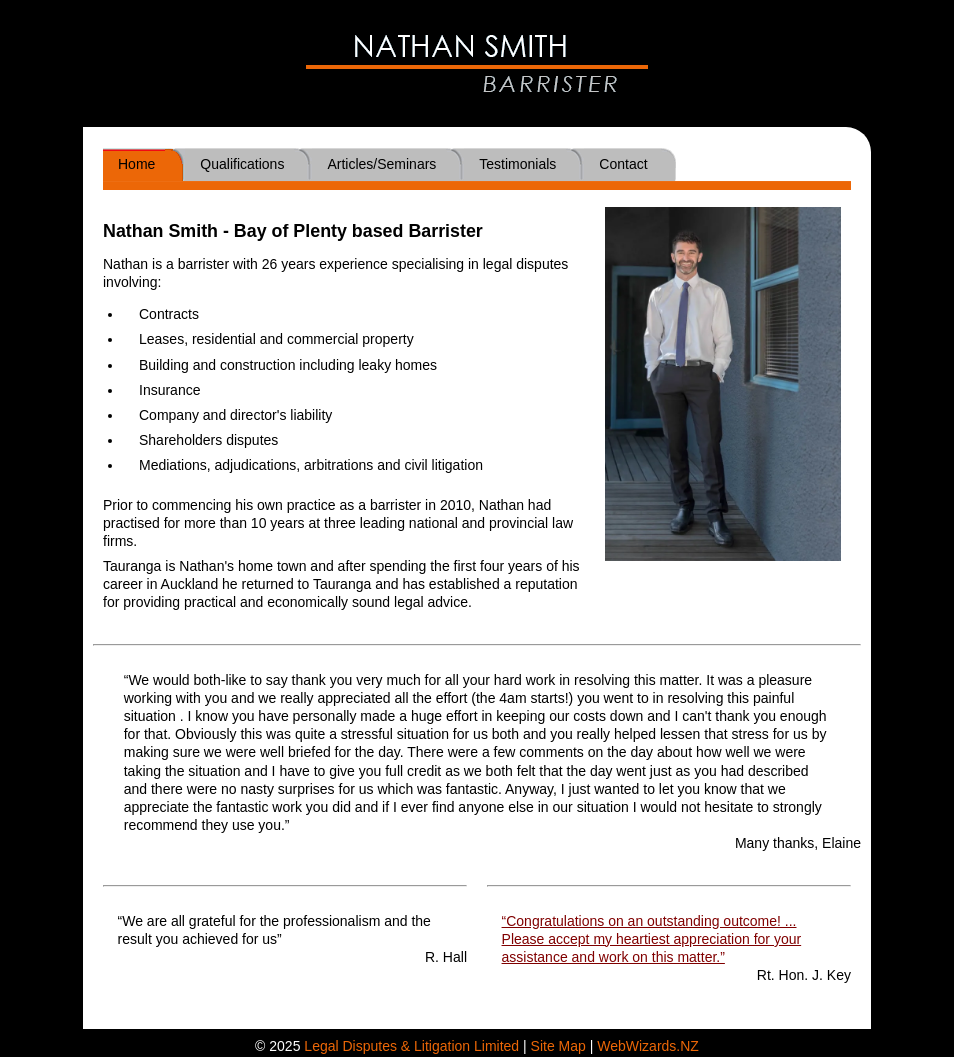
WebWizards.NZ (648, 1046)
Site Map (558, 1046)
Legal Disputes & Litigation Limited (411, 1046)
